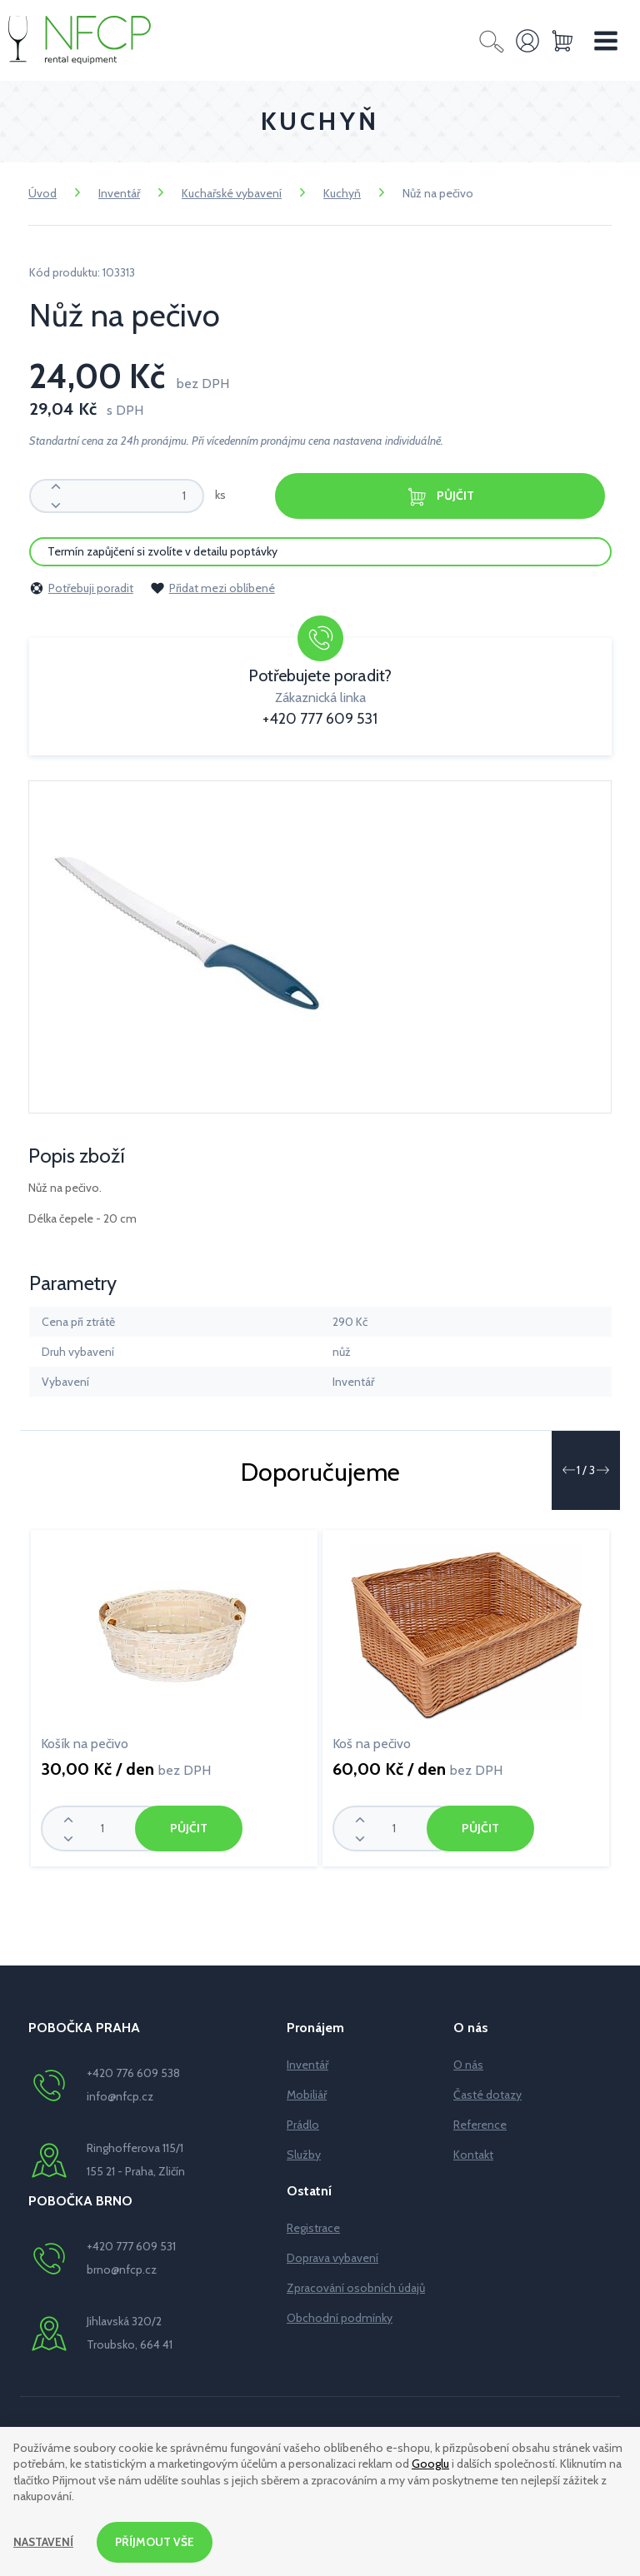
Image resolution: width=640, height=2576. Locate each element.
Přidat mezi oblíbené (212, 587)
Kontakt (473, 2154)
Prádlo (303, 2124)
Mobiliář (307, 2094)
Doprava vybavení (332, 2257)
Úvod (42, 193)
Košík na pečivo (84, 1743)
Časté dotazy (487, 2094)
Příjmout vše (156, 2541)
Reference (480, 2124)
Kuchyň (342, 193)
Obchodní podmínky (339, 2317)
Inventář (119, 193)
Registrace (313, 2227)
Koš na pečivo (371, 1743)
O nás (468, 2064)
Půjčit (440, 497)
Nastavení (43, 2541)
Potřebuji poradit (81, 587)
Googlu (430, 2463)
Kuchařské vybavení (232, 193)
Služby (304, 2154)
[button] (568, 1470)
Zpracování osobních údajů (356, 2287)
